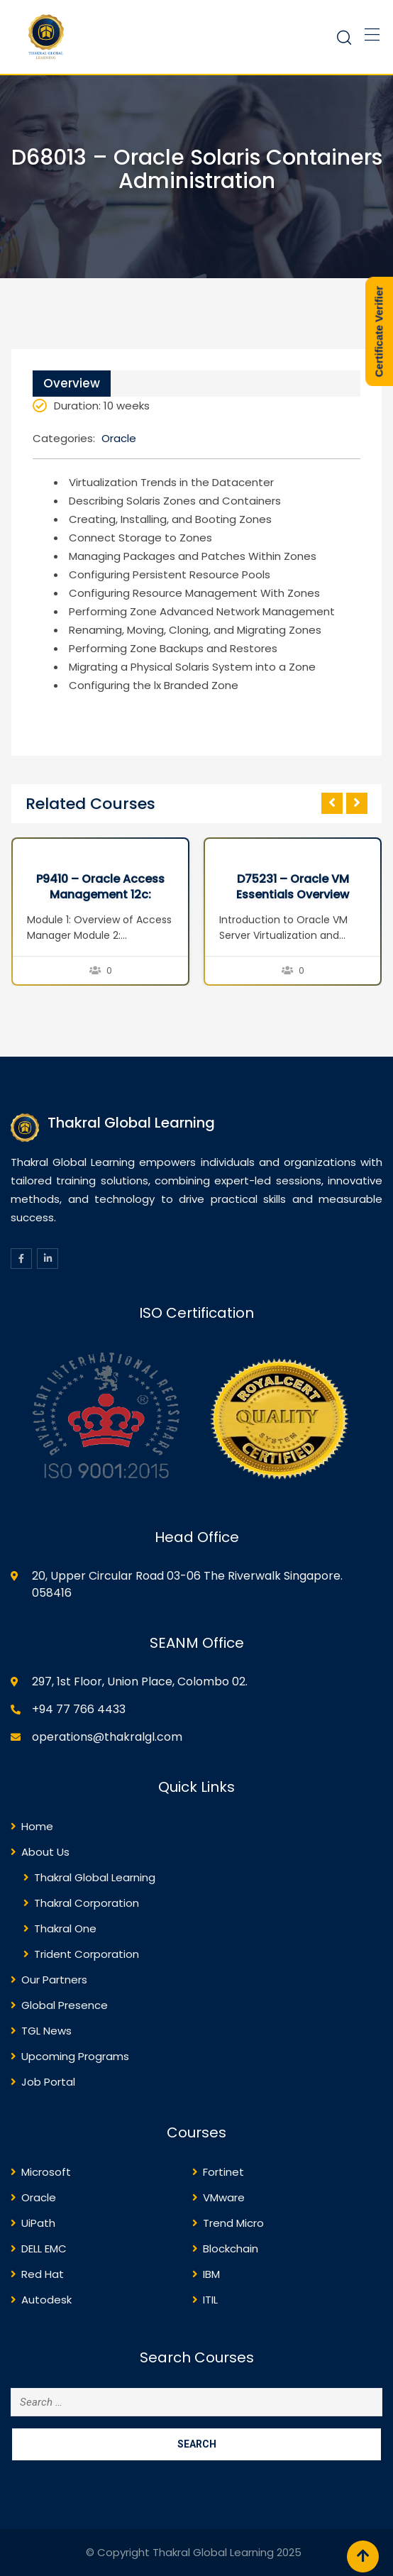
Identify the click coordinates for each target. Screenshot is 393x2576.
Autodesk (46, 2299)
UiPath (38, 2223)
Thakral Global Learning (94, 1877)
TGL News (46, 2030)
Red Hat (42, 2274)
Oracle (118, 438)
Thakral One (65, 1928)
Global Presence (64, 2005)
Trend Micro (233, 2223)
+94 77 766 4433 (79, 1709)
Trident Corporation (86, 1954)
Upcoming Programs (75, 2056)
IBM (211, 2274)
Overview (71, 383)
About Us (45, 1851)
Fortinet (223, 2171)
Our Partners (54, 1979)
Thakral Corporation (86, 1902)
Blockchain (230, 2248)
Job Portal (48, 2081)
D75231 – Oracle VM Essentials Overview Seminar (292, 895)
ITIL (210, 2299)
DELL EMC (44, 2248)
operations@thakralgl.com (107, 1737)
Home (37, 1826)
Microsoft (46, 2171)
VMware (224, 2197)
